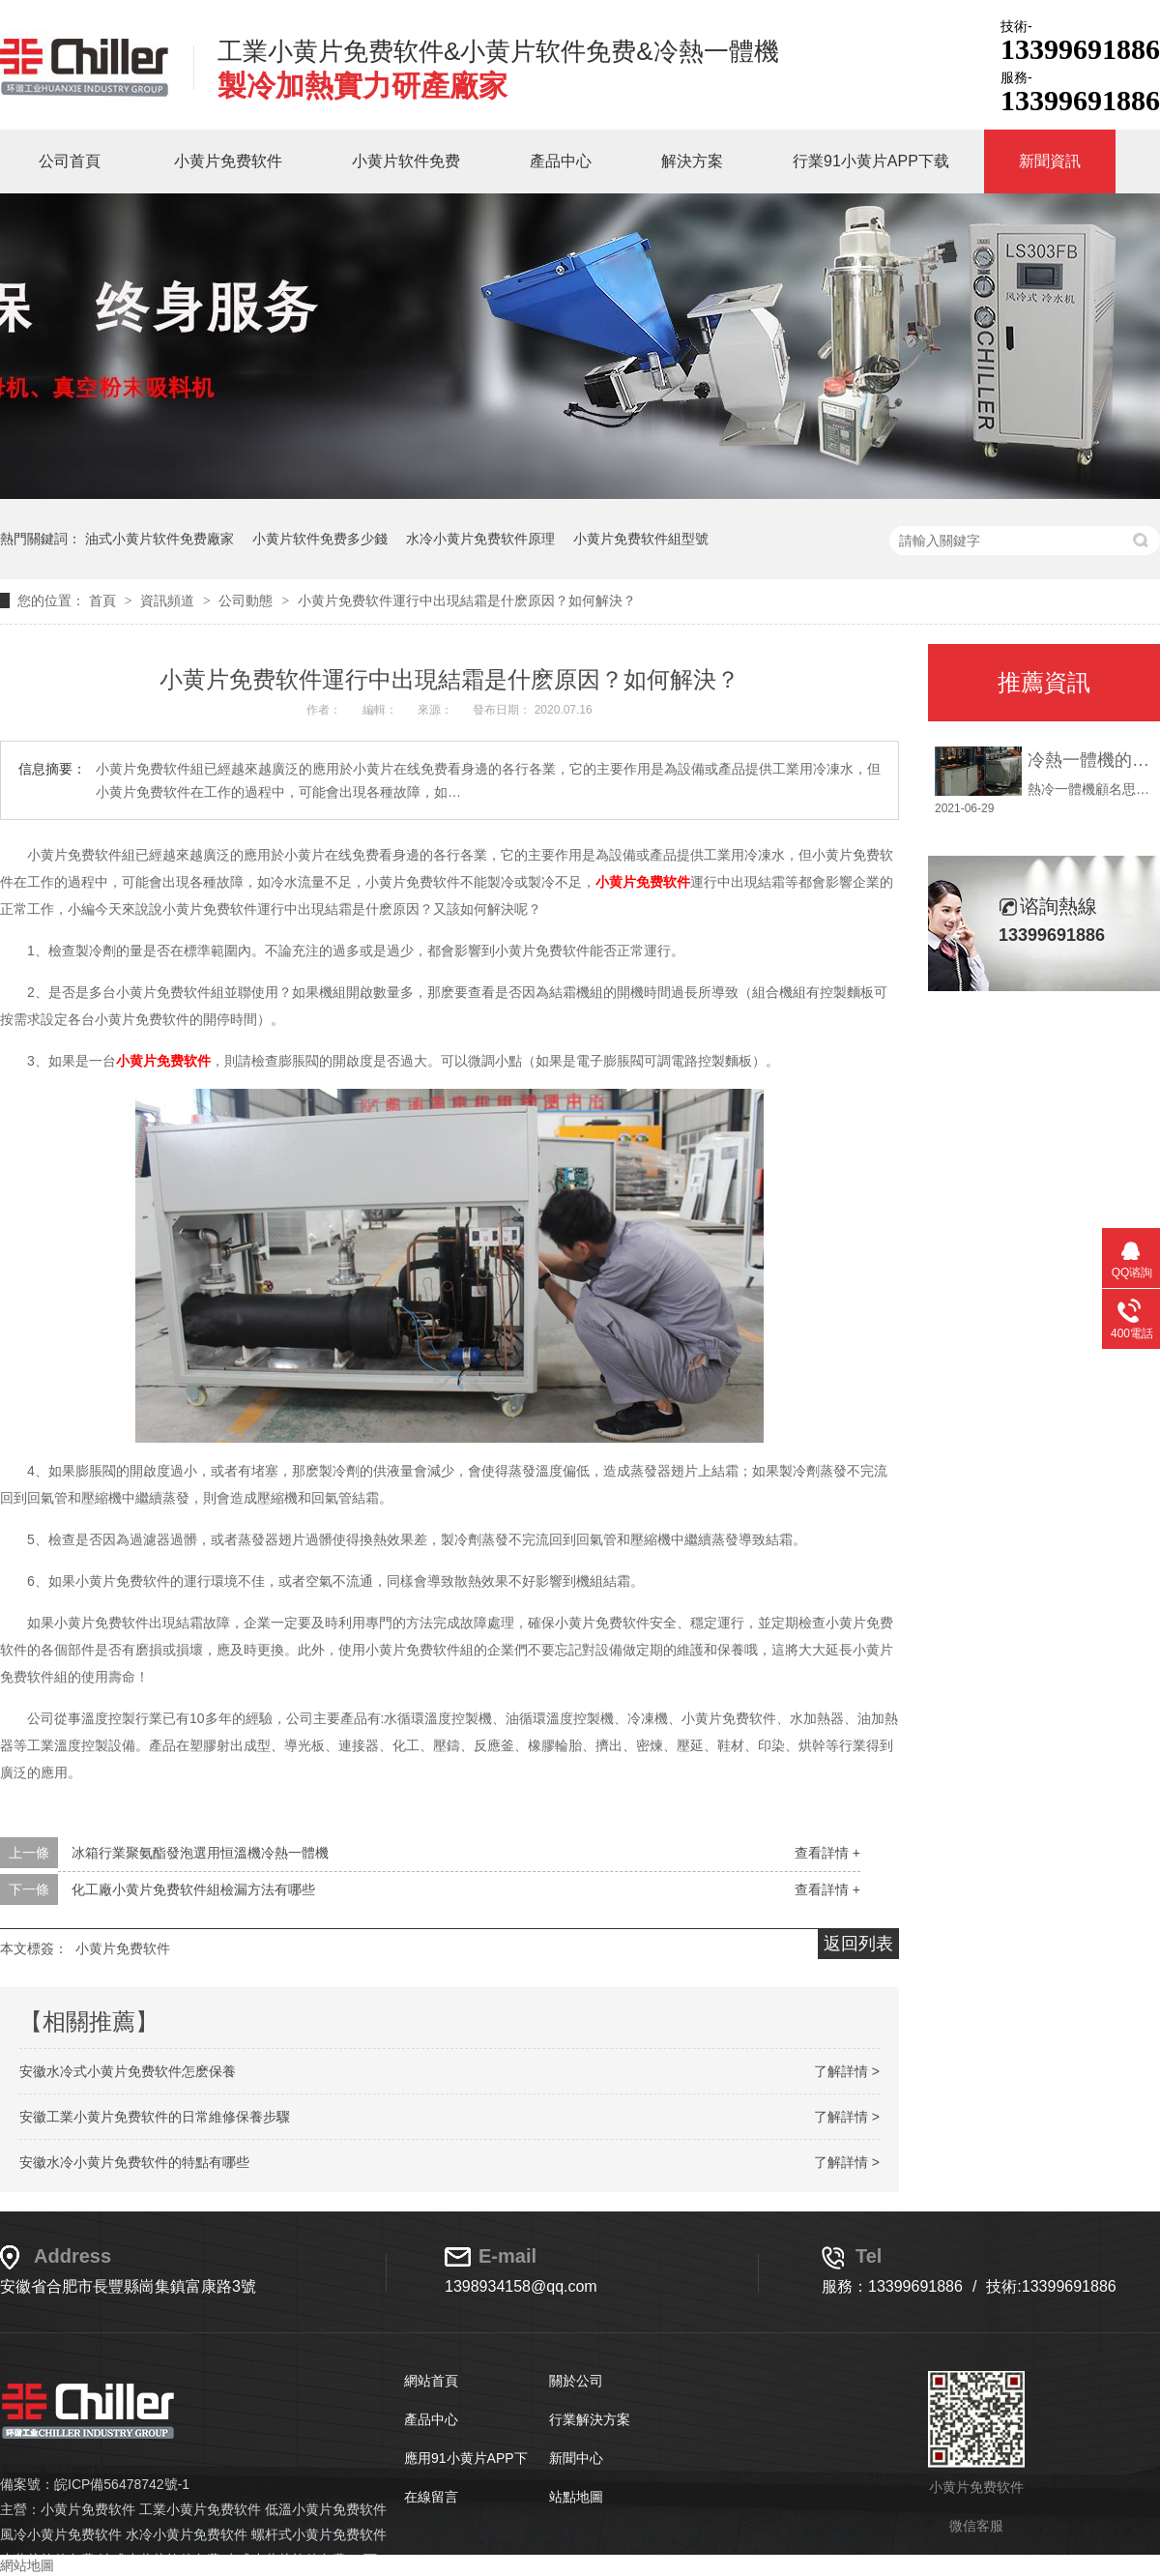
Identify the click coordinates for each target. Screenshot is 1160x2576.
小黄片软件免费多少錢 (320, 538)
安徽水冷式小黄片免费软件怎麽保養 (127, 2071)
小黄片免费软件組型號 (641, 538)
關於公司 (576, 2380)
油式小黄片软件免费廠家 (159, 538)
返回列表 (858, 1943)
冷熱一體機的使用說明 (1089, 760)
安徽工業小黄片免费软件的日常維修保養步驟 (154, 2116)
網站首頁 (431, 2380)
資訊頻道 (169, 600)
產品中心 (561, 161)
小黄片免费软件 (228, 161)
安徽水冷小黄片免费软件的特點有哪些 (134, 2162)
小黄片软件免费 (406, 161)
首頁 (104, 600)
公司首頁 (70, 161)
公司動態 (247, 600)
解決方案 (692, 161)
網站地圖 (27, 2565)
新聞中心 (576, 2458)
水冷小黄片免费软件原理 (480, 538)
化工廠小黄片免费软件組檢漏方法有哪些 (193, 1889)
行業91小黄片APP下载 (871, 161)
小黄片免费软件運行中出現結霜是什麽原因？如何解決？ (467, 600)
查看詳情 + (827, 1852)
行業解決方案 (589, 2419)
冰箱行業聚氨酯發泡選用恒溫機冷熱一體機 (200, 1852)
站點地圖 (576, 2496)
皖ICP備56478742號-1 (121, 2484)
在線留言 (431, 2496)
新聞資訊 (1050, 161)
